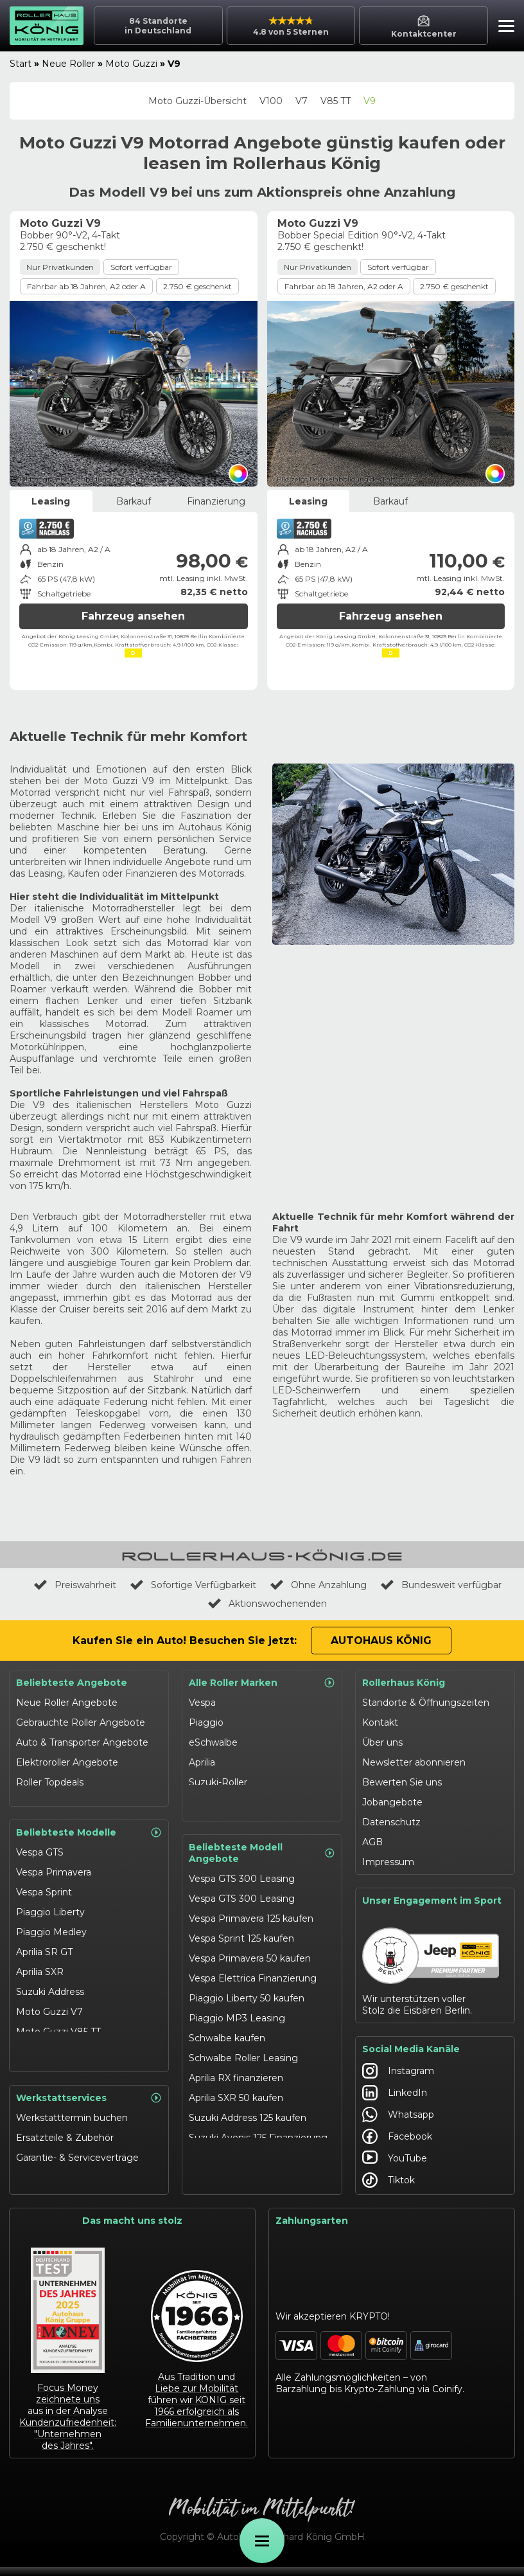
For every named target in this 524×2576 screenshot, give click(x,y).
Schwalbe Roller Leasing (243, 2051)
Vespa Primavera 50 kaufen (250, 1952)
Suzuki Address (50, 1984)
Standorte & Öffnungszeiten (425, 1702)
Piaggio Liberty (50, 1904)
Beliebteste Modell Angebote (262, 1846)
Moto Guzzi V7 (49, 2004)
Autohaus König (381, 1640)
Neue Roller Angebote (67, 1702)
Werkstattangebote (60, 2186)
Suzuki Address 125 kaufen (247, 2111)
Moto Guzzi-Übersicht (197, 101)
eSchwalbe (213, 1742)
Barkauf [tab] (133, 501)
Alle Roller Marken (262, 1682)
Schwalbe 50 (44, 2044)
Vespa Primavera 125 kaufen (251, 1912)
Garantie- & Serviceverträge (77, 2166)
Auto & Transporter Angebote (82, 1742)
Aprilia (202, 1762)
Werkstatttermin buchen (72, 2127)
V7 (301, 101)
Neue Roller (68, 63)
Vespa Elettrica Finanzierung (253, 1972)
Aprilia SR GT (44, 1944)
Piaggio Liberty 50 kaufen (246, 1992)
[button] (503, 27)
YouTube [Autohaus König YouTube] (394, 2164)
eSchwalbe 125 (48, 2064)
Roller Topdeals (49, 1782)
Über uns (382, 1742)
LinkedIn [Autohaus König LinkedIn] (394, 2098)
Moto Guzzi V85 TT (58, 2024)
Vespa (202, 1702)
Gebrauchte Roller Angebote (80, 1722)
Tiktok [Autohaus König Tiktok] (388, 2186)
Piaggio (206, 1722)
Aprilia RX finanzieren (236, 2071)
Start (20, 63)
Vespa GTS (40, 1844)
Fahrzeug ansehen (133, 616)
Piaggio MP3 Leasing (237, 2011)
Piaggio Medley (51, 1924)
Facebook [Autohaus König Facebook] (397, 2142)
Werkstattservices (89, 2107)
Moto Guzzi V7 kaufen (239, 2171)
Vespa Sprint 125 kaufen (241, 1932)
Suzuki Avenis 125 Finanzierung (258, 2131)
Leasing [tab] (50, 501)
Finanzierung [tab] (216, 501)
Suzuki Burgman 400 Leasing (256, 2151)
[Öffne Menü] (262, 2540)
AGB (372, 1842)
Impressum (388, 1862)
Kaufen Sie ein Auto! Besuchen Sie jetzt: (185, 1640)
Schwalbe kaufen (227, 2031)
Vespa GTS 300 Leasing (242, 1872)
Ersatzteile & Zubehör (65, 2146)
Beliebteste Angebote (71, 1682)
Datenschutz (391, 1822)
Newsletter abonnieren (414, 1762)
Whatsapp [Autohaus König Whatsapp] (398, 2120)
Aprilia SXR (40, 1964)
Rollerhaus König (403, 1682)
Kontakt (380, 1722)
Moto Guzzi (131, 63)
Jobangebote (392, 1802)
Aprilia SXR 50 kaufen (236, 2091)
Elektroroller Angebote (67, 1762)
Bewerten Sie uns (402, 1782)
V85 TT (335, 101)
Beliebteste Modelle (89, 1824)
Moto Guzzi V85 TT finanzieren (257, 2191)
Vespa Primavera (53, 1864)
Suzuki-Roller (218, 1782)
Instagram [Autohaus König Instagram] (398, 2076)
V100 (271, 101)
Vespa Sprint (44, 1884)
